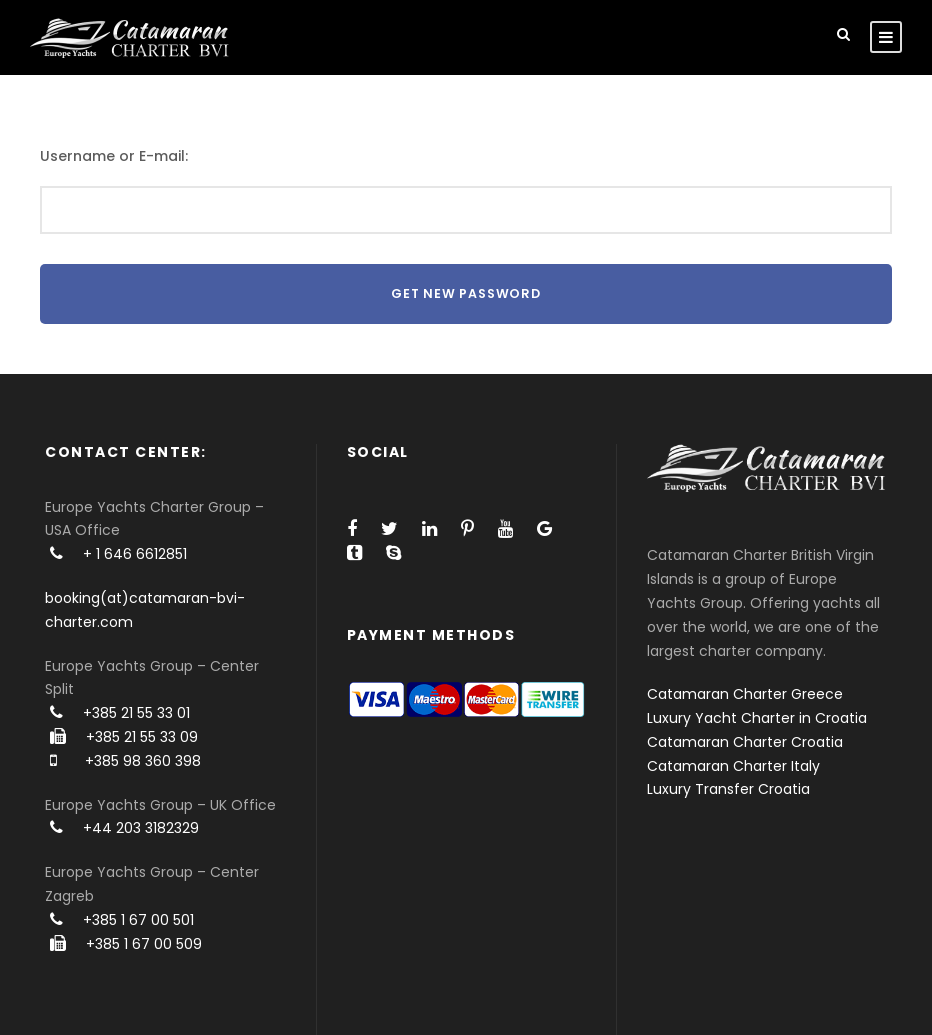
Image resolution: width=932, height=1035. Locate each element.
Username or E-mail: (114, 156)
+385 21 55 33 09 (142, 737)
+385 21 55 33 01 (136, 713)
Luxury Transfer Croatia (728, 789)
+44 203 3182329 (141, 828)
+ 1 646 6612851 (135, 554)
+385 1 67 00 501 (138, 920)
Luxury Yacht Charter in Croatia (757, 718)
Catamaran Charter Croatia (745, 742)
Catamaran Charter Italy (733, 766)
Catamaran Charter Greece (745, 694)
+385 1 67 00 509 (144, 944)
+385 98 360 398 (143, 761)
